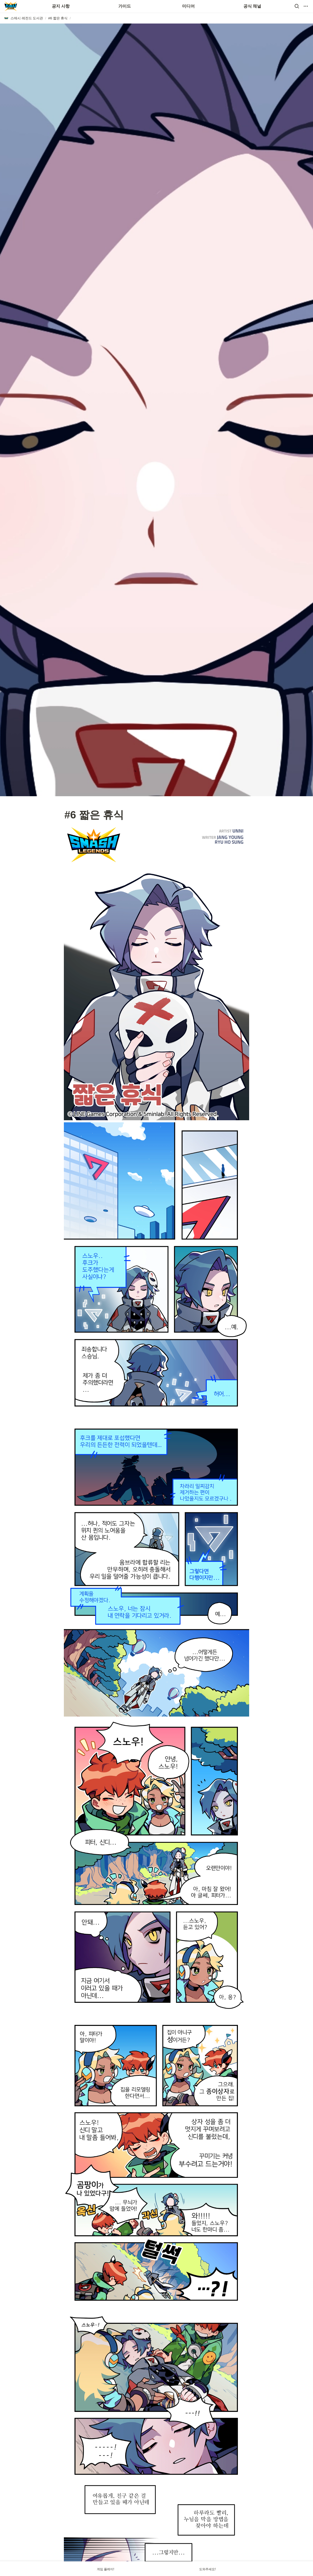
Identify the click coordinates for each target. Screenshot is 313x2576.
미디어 (188, 6)
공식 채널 (252, 6)
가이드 (124, 6)
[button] (297, 6)
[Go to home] (10, 6)
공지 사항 (61, 6)
